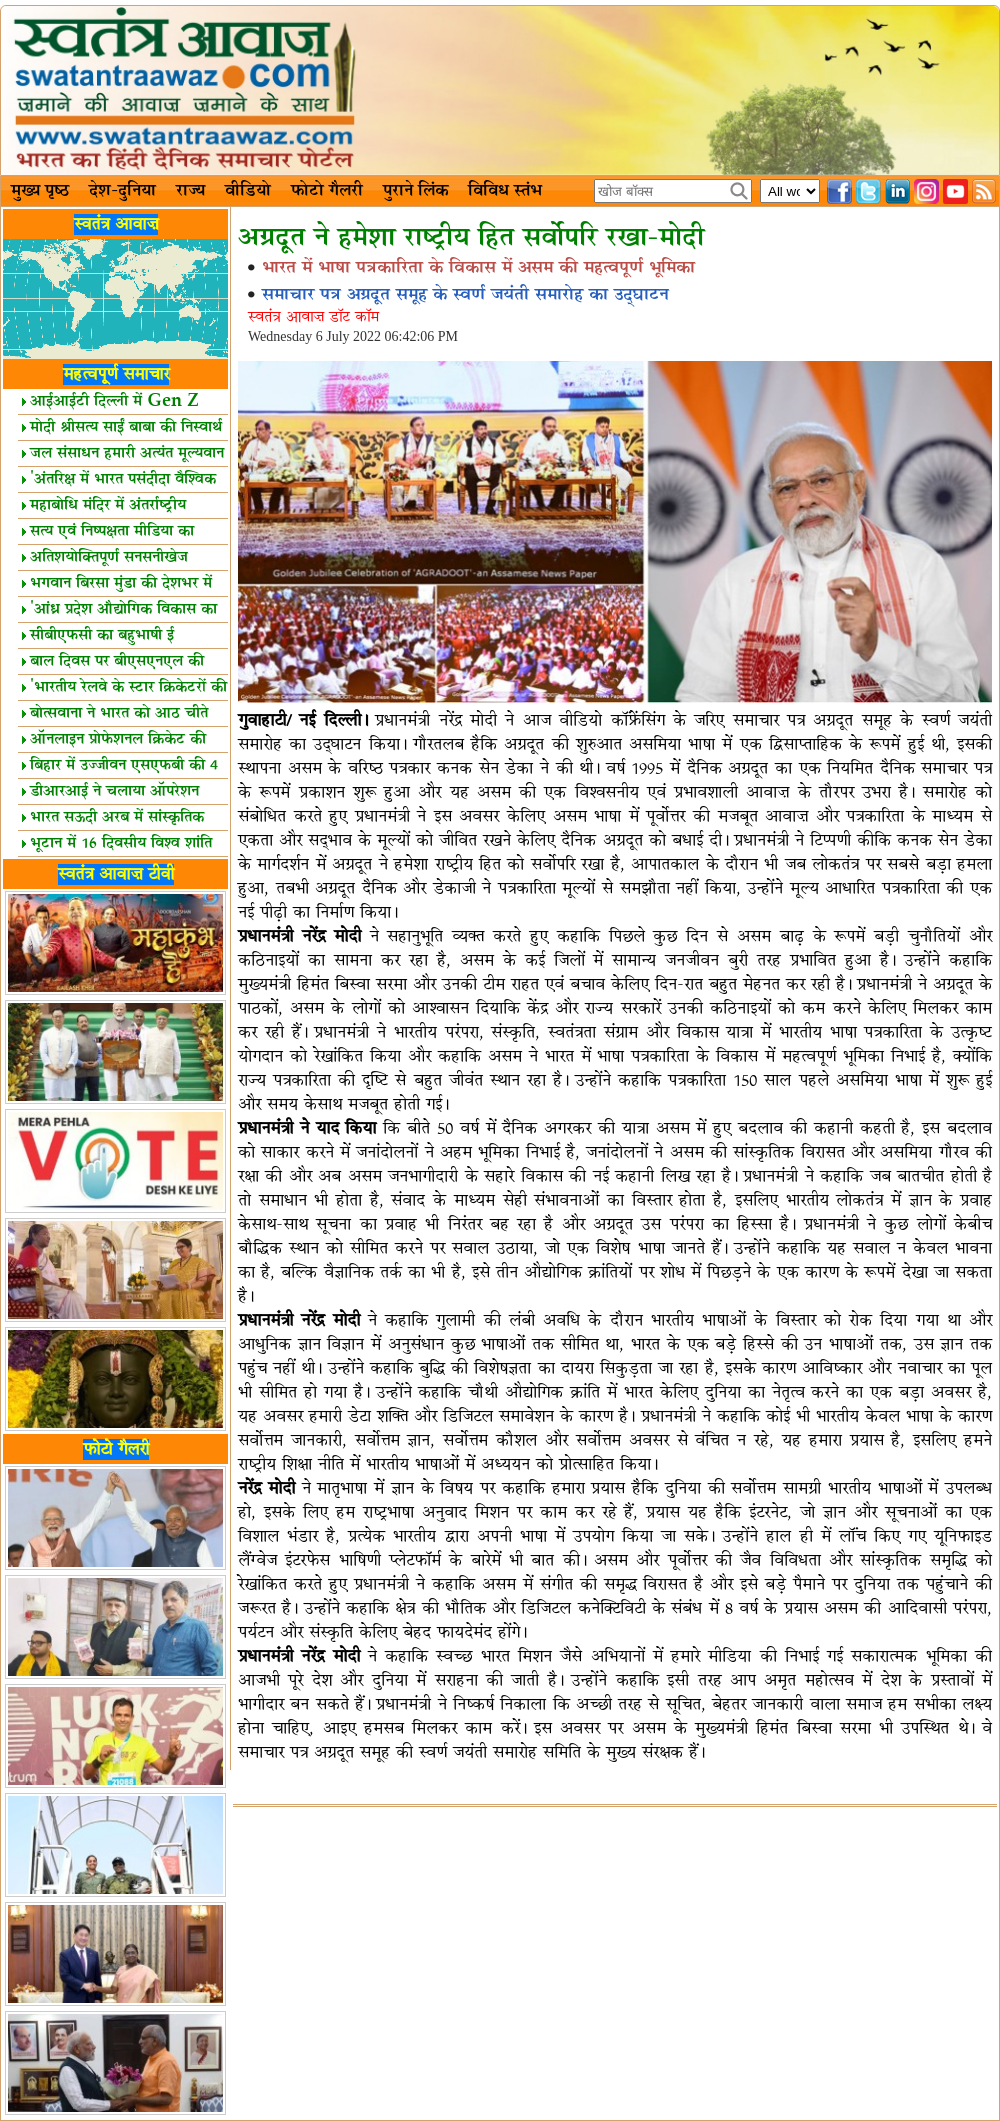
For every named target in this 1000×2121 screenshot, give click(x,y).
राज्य (190, 191)
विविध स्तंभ (505, 191)
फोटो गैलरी (327, 191)
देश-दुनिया (122, 191)
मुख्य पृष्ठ (40, 191)
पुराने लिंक (415, 191)
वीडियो (248, 191)
